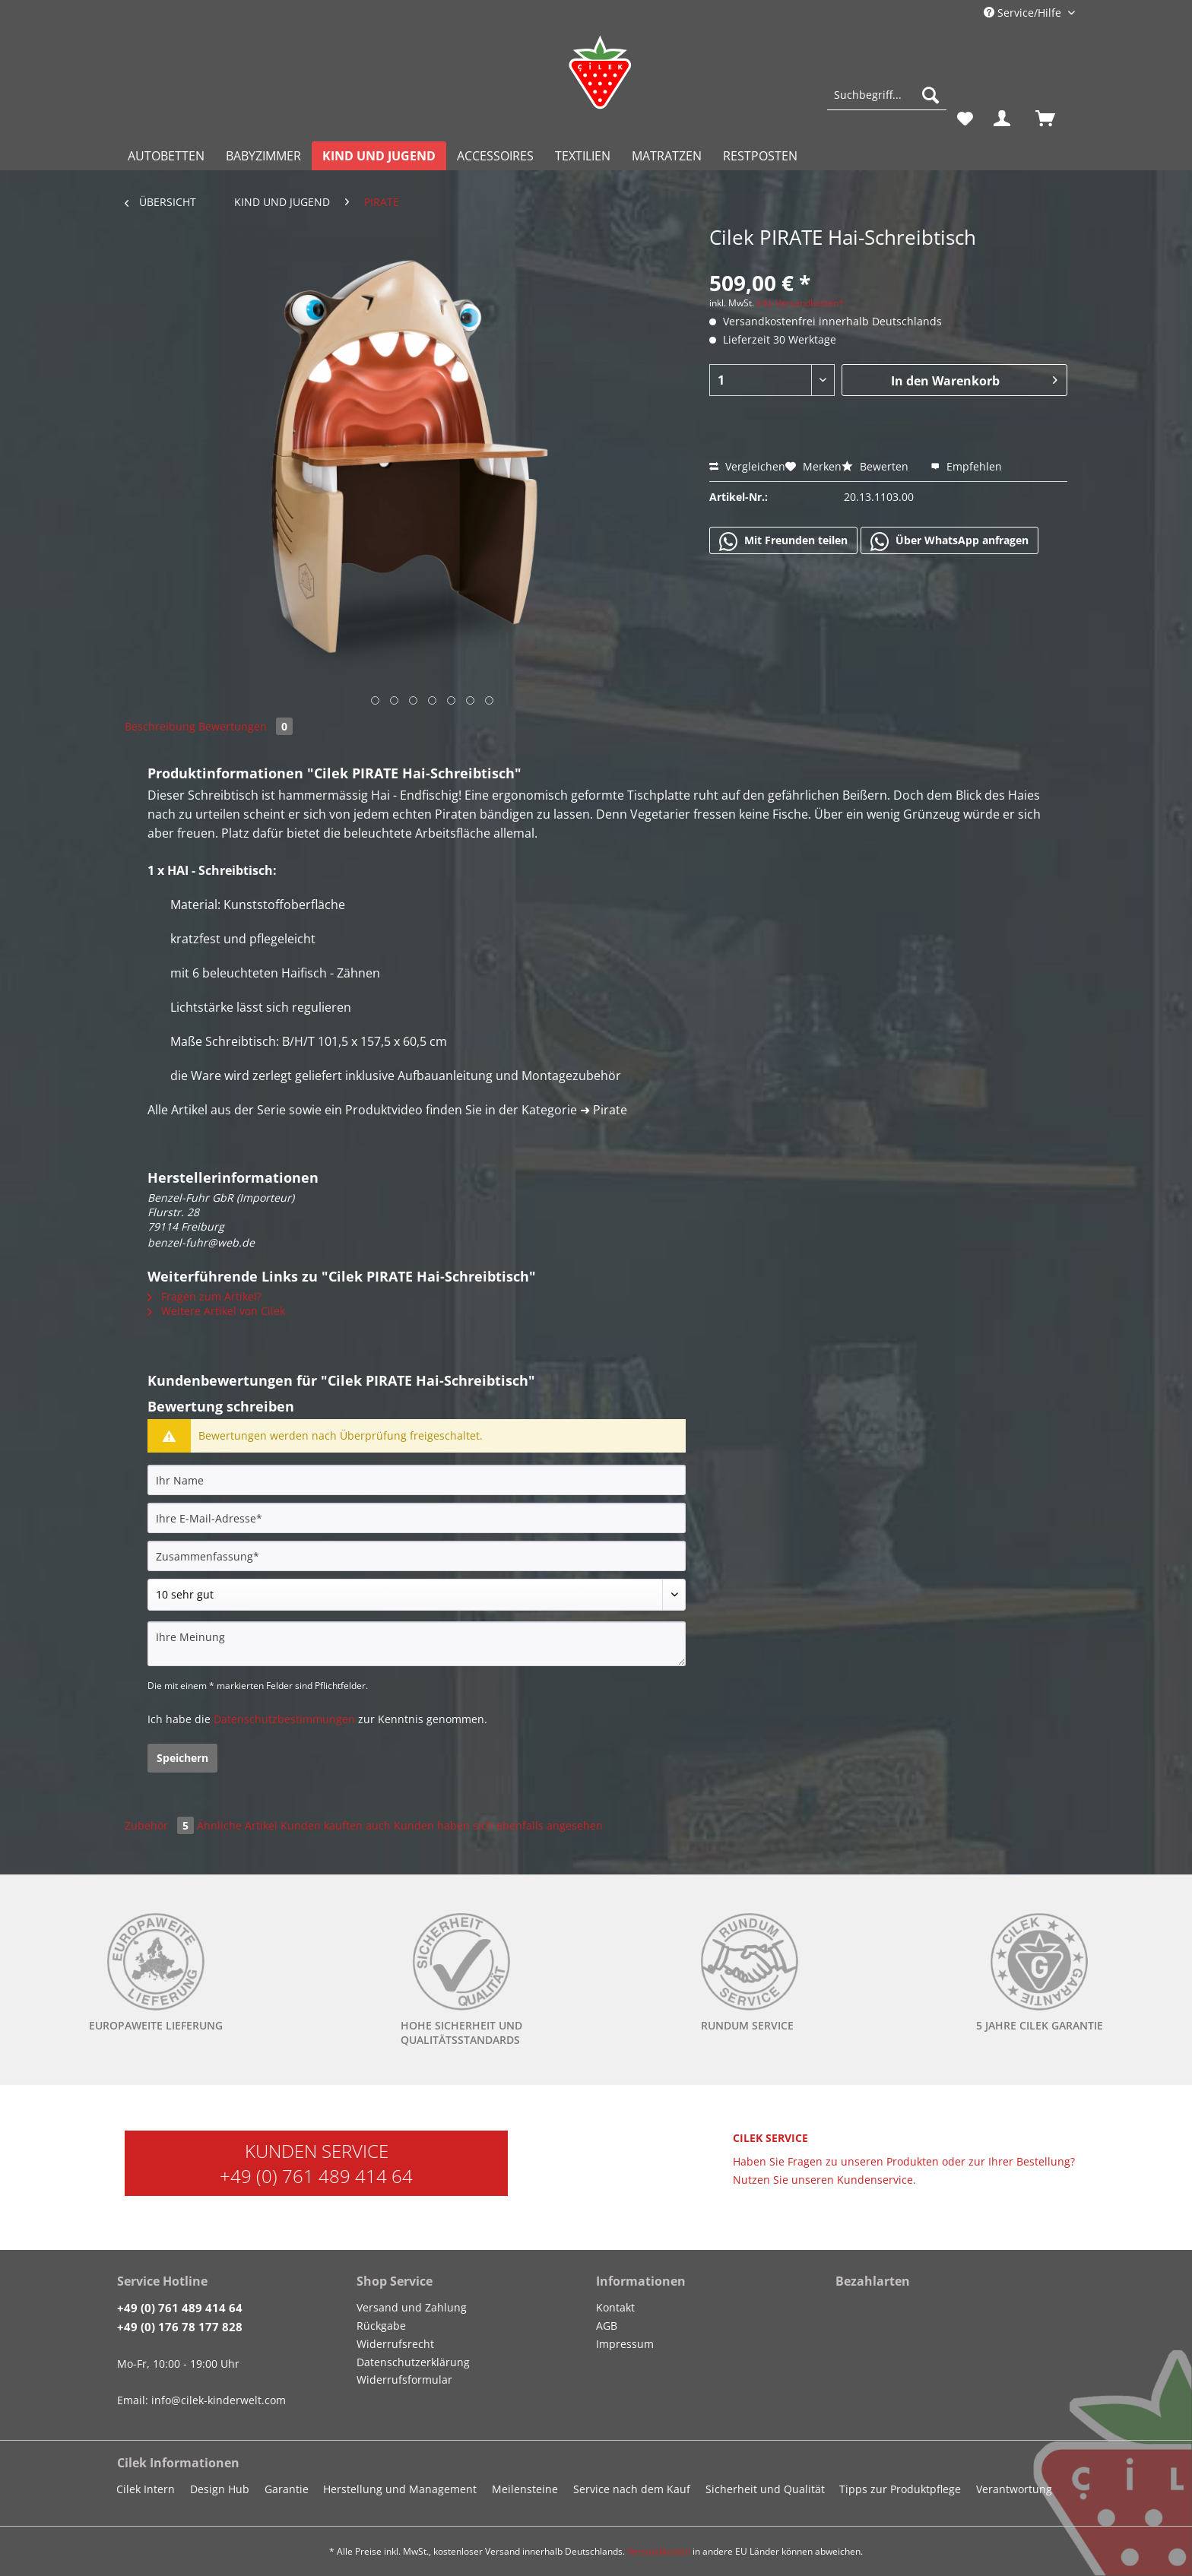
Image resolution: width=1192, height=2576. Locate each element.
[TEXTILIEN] (582, 155)
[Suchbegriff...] (886, 95)
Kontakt (615, 2307)
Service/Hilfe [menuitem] (1024, 12)
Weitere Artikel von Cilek (216, 1311)
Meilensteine (525, 2489)
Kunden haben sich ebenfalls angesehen (498, 1825)
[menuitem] (886, 102)
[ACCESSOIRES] (495, 155)
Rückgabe (381, 2325)
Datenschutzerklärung (413, 2362)
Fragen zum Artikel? (204, 1296)
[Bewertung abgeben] (416, 1595)
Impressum (625, 2344)
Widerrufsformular (404, 2379)
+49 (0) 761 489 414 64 (316, 2175)
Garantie (287, 2489)
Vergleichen (747, 466)
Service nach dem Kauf (631, 2489)
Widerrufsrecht (395, 2344)
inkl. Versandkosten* (800, 302)
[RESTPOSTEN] (760, 155)
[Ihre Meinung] (416, 1643)
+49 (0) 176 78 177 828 (180, 2326)
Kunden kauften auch (336, 1825)
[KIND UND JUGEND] (379, 155)
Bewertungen (245, 726)
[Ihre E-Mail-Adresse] (416, 1518)
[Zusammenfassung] (416, 1556)
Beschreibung (160, 726)
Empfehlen (966, 466)
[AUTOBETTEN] (166, 155)
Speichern (182, 1758)
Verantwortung (1014, 2489)
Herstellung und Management (400, 2489)
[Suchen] (930, 95)
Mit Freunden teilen (783, 541)
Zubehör (161, 1825)
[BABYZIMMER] (263, 155)
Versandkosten (658, 2551)
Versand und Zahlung (412, 2307)
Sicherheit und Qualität (765, 2489)
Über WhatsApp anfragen (949, 541)
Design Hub (219, 2489)
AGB (606, 2325)
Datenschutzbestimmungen (284, 1719)
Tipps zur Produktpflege (900, 2489)
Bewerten (876, 466)
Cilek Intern (145, 2489)
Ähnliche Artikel (237, 1825)
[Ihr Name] (416, 1480)
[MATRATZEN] (666, 155)
